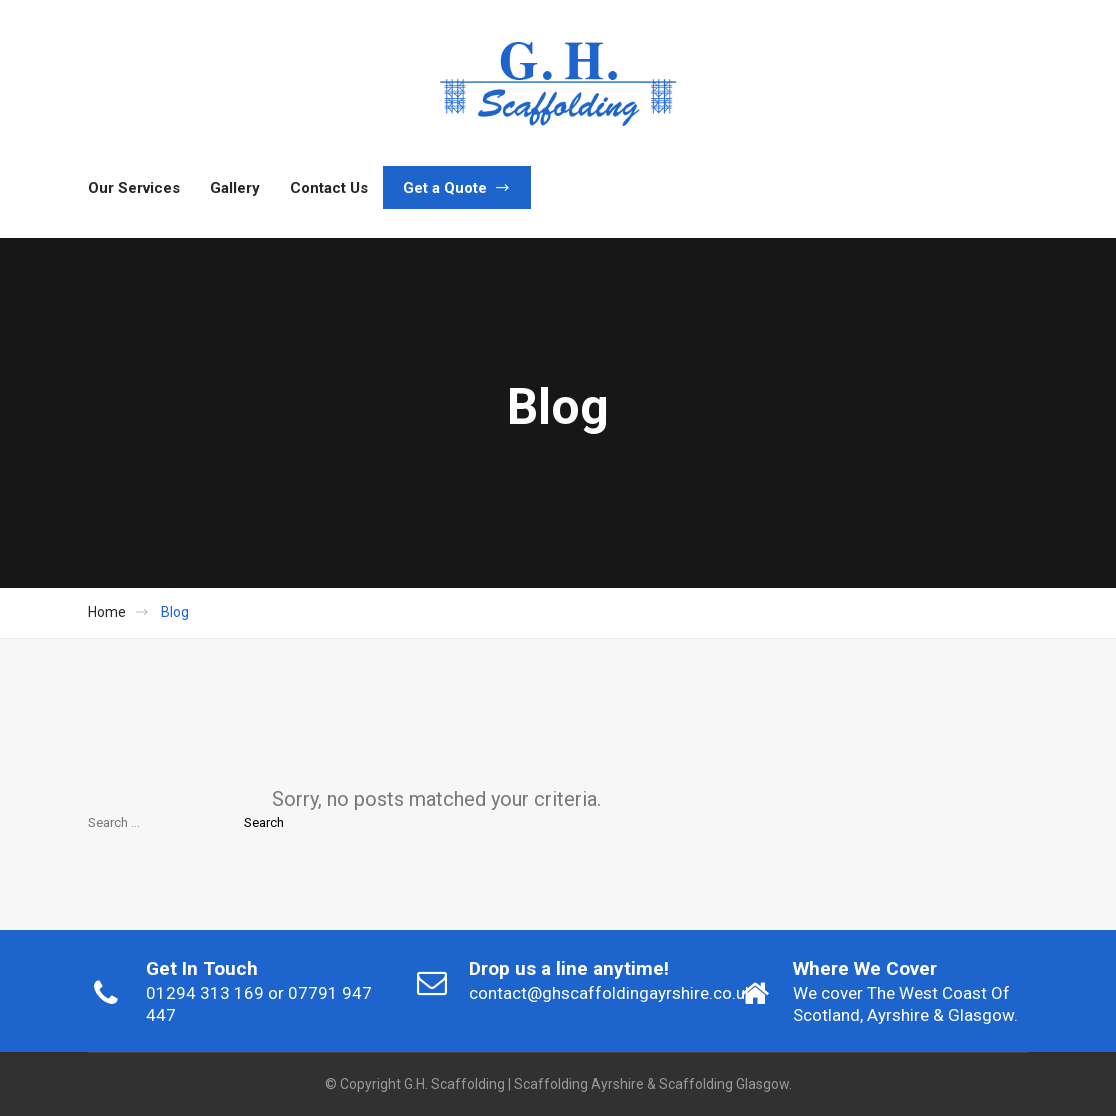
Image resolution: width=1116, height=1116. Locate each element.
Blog (175, 612)
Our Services (134, 188)
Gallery (235, 188)
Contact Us (329, 188)
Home (107, 612)
